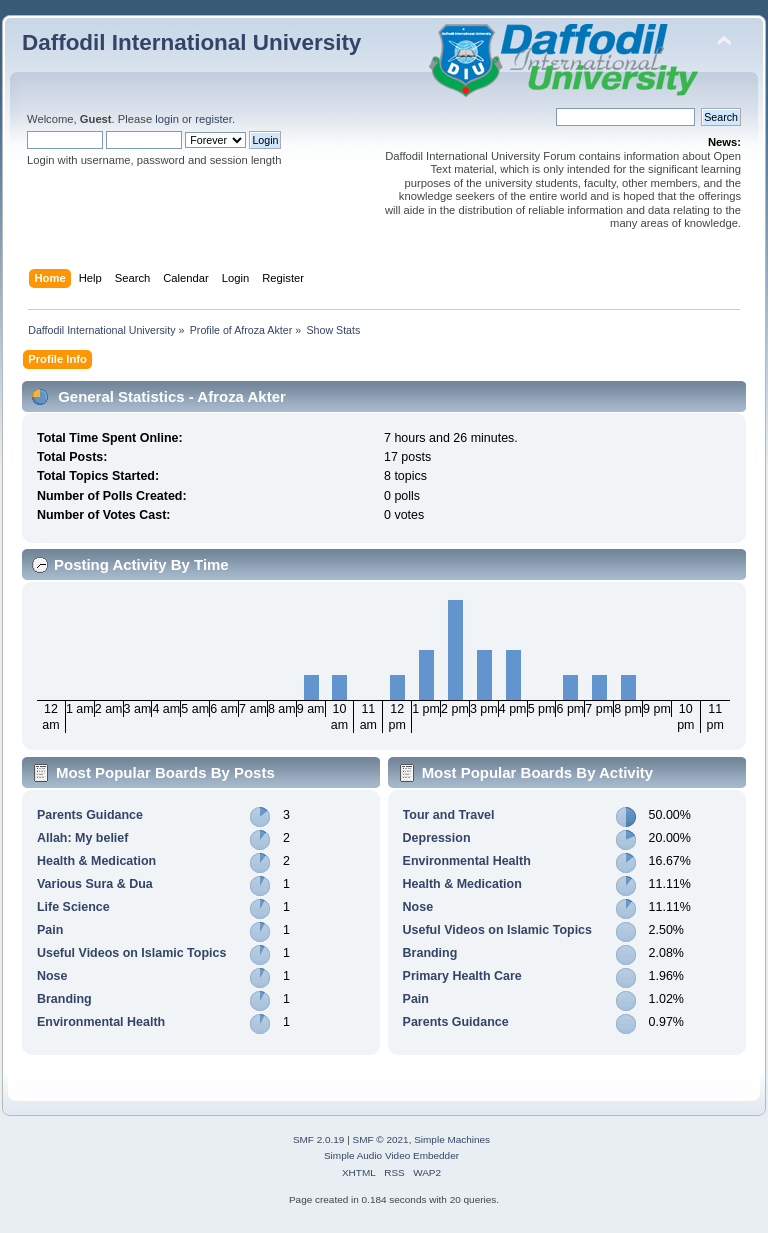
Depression (437, 838)
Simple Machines (452, 1139)
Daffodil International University (191, 42)
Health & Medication (96, 861)
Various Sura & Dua (95, 884)
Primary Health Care (462, 976)
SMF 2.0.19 (319, 1139)
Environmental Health (101, 1022)
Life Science (73, 907)
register (213, 119)
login (167, 119)
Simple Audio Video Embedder (391, 1155)
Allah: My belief (82, 838)
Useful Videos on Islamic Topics (131, 953)
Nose (52, 976)
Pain (50, 930)
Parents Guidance (90, 815)
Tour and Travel (449, 815)
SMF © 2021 (381, 1139)
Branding (64, 999)
